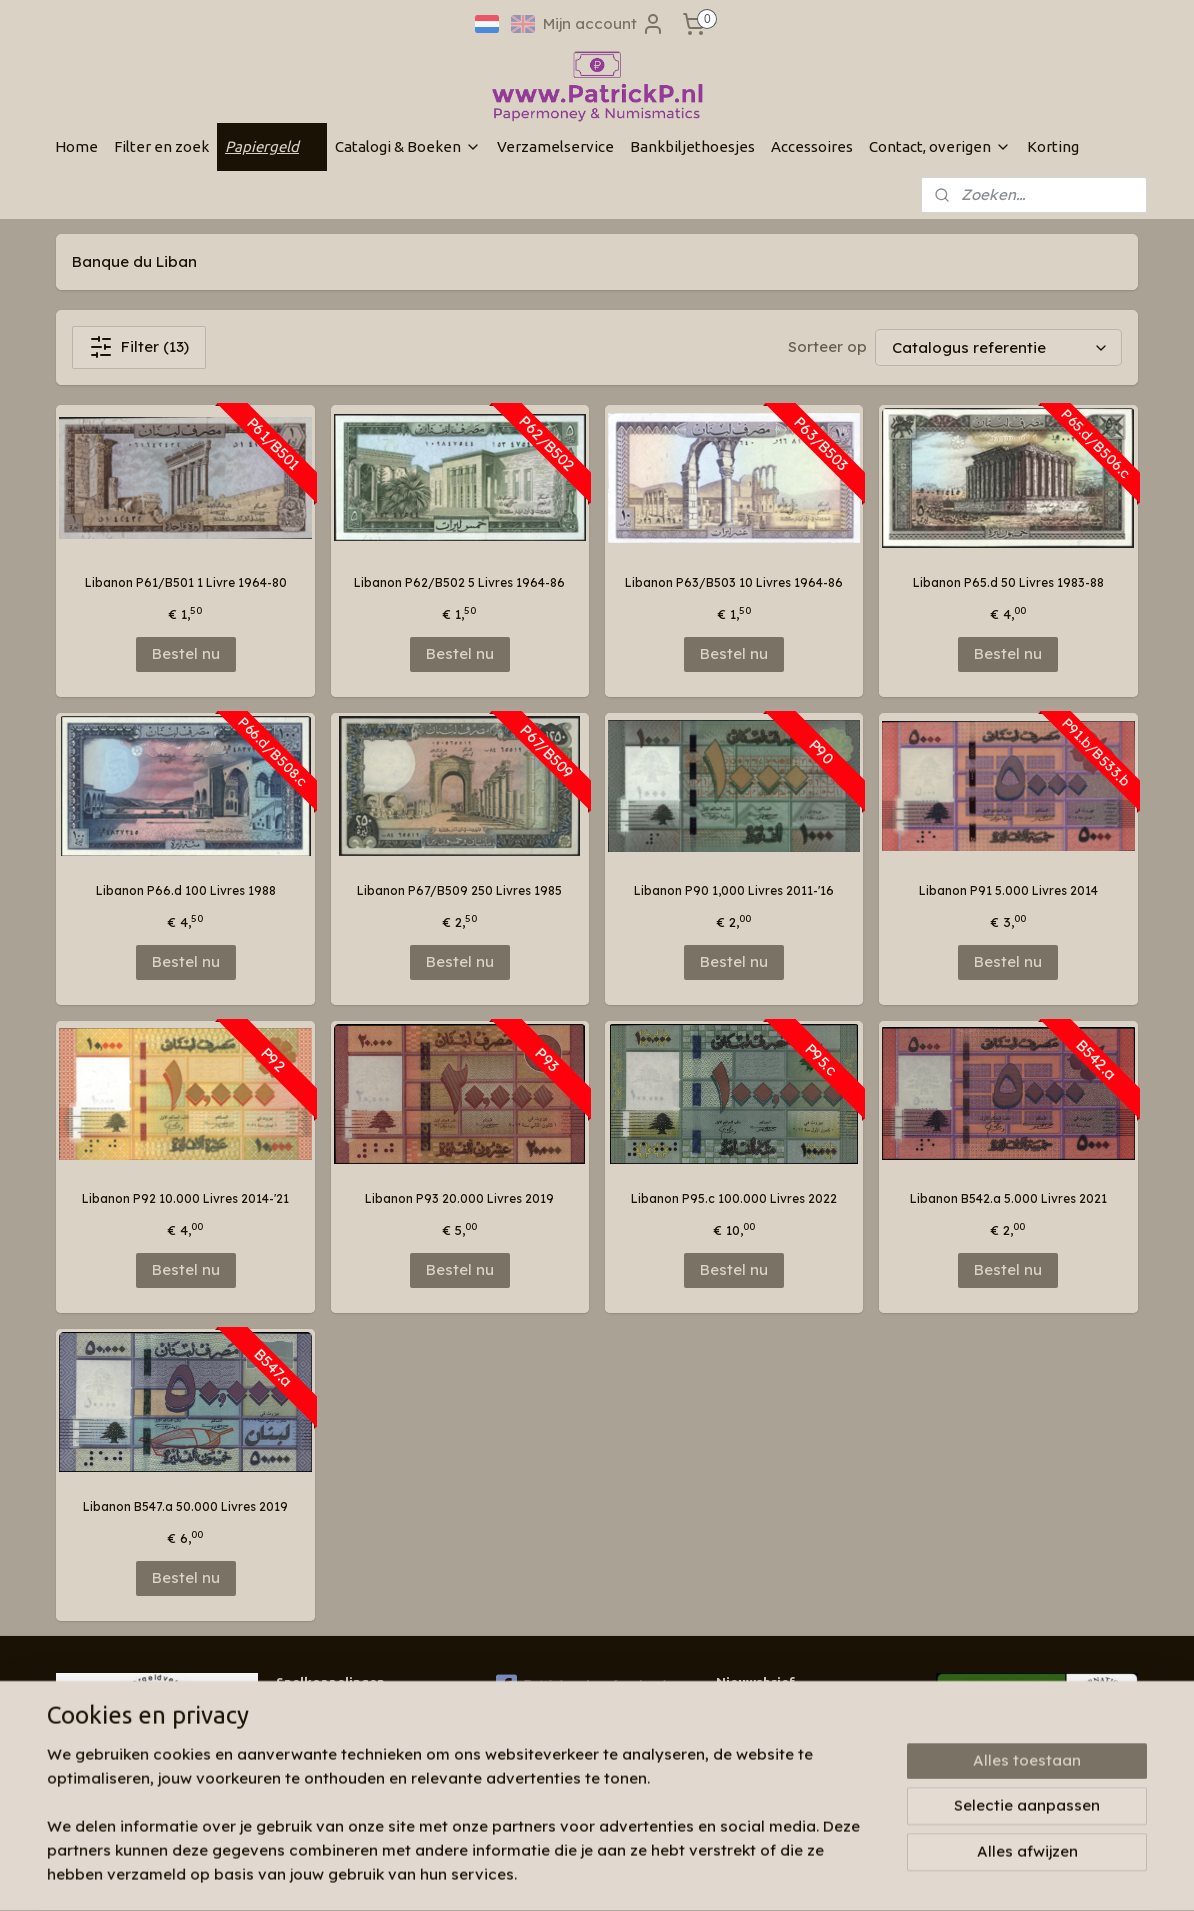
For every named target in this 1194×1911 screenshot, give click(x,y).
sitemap (560, 1874)
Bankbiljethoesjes (692, 146)
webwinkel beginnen (675, 1874)
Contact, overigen (940, 146)
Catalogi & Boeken (408, 146)
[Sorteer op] (998, 347)
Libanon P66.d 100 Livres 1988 (186, 890)
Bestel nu (186, 653)
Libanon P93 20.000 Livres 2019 (459, 1198)
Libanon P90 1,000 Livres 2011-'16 (734, 890)
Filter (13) (139, 347)
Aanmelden (774, 1759)
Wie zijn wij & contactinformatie (370, 1714)
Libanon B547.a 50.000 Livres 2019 (185, 1506)
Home (76, 146)
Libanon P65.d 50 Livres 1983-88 (1008, 582)
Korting (1053, 146)
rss (601, 1874)
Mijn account (604, 24)
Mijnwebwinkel (851, 1874)
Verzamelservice (555, 146)
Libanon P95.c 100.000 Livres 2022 (734, 1198)
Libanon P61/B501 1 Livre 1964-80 (186, 582)
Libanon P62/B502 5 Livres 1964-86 (459, 582)
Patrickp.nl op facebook (583, 1685)
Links (291, 1771)
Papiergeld (272, 146)
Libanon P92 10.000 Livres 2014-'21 (185, 1198)
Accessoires (812, 146)
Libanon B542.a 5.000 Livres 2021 (1008, 1198)
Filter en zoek (161, 146)
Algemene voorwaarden (347, 1790)
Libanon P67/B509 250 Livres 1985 (459, 890)
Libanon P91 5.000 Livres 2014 (1008, 890)
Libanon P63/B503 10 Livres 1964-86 (734, 582)
